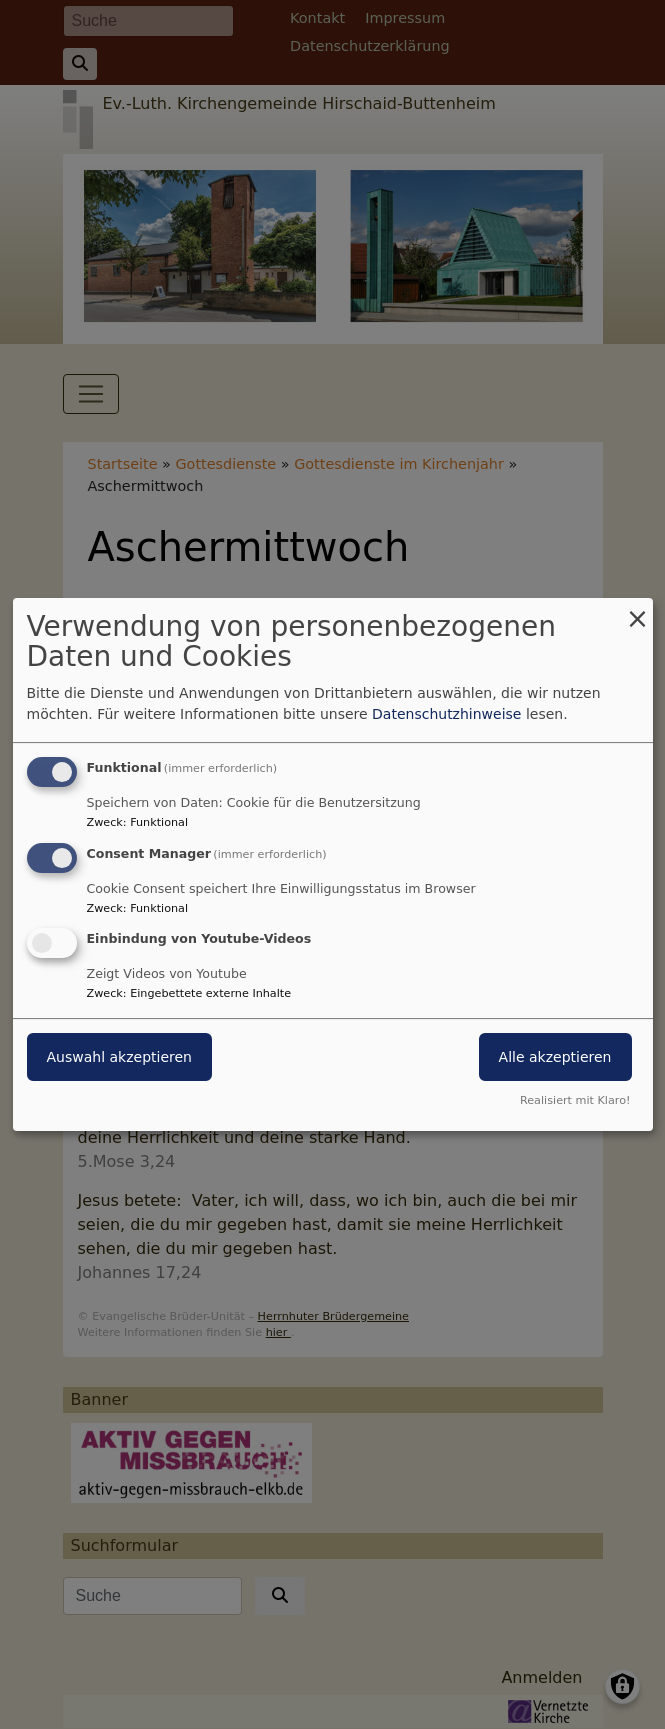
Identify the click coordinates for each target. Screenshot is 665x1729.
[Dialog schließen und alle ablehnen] (638, 610)
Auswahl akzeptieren (119, 1058)
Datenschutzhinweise (446, 714)
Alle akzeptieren (555, 1058)
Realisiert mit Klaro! (575, 1100)
